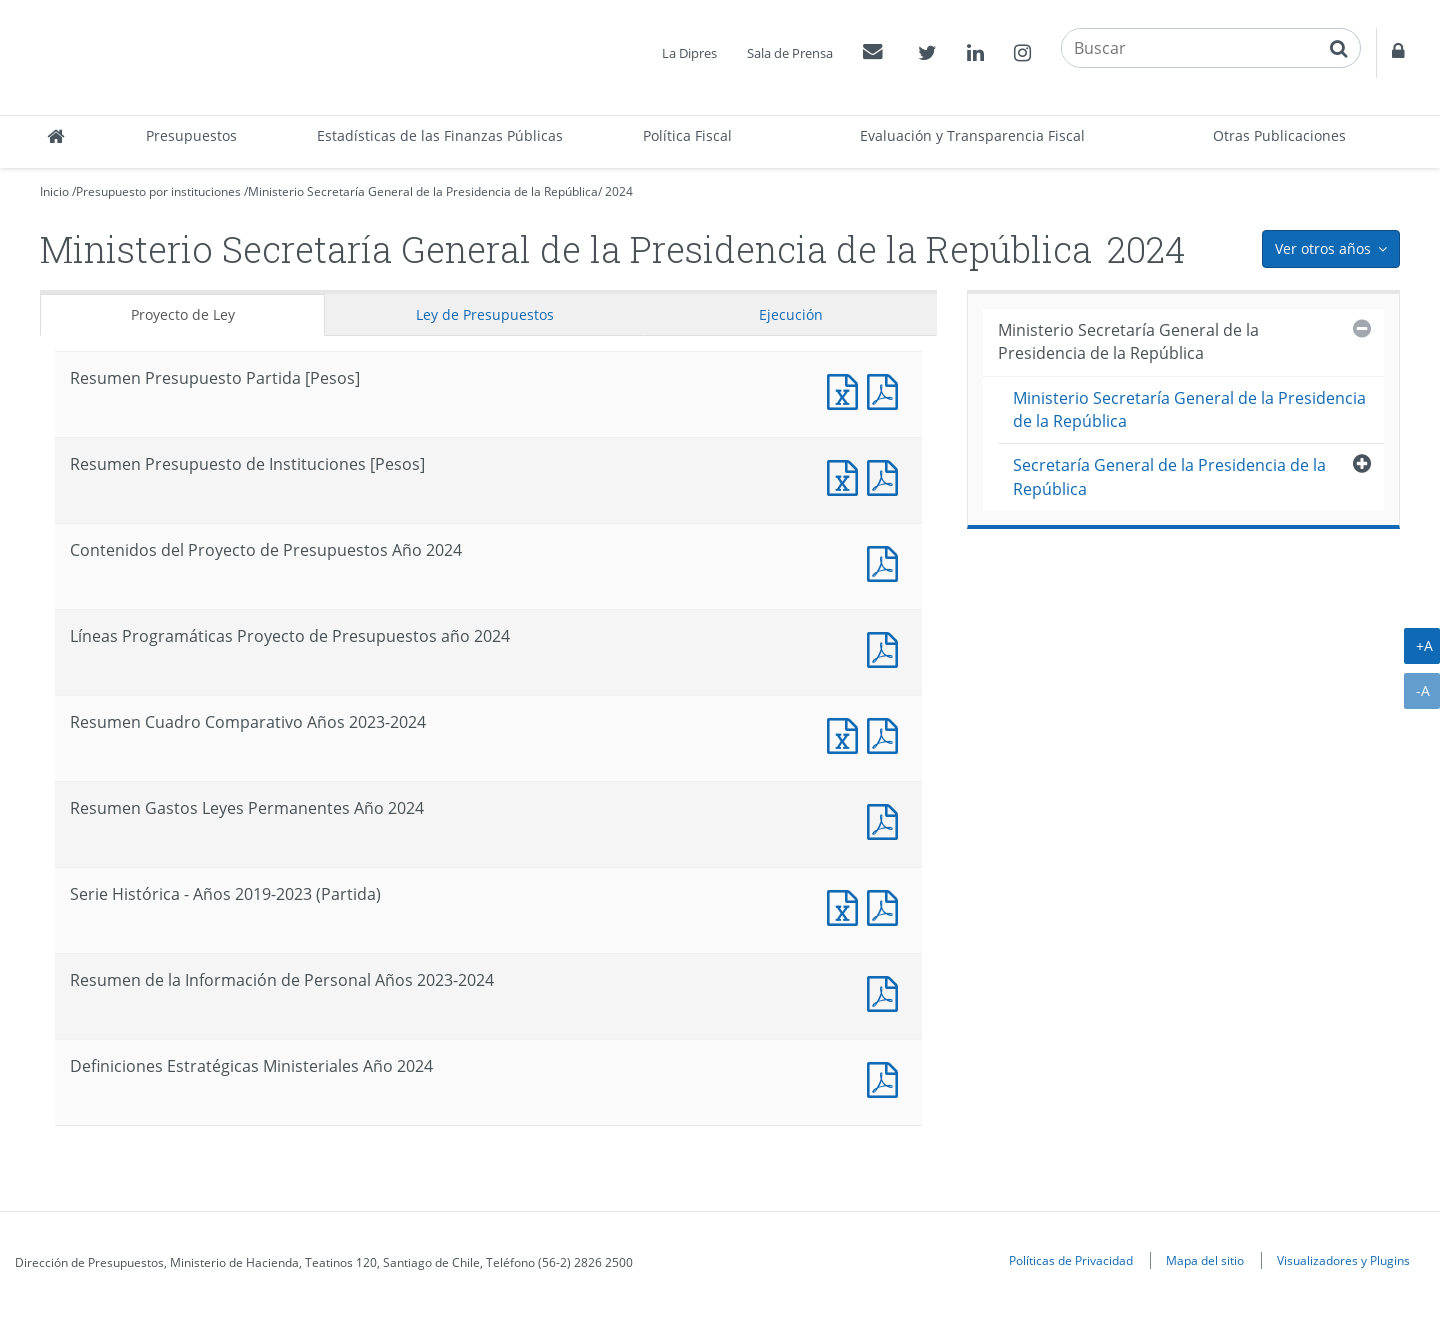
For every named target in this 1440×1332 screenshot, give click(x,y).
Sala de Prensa (790, 53)
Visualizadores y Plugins (1343, 1260)
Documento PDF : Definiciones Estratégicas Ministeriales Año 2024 (887, 1077)
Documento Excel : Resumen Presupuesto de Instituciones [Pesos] (847, 475)
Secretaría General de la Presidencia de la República (1169, 476)
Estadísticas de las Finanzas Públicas (440, 135)
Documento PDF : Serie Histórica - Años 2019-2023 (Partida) (887, 905)
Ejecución (791, 314)
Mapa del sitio (1205, 1260)
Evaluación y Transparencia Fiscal (972, 135)
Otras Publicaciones (1279, 135)
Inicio (54, 191)
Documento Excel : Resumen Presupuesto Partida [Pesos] (847, 389)
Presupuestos (191, 135)
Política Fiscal (687, 135)
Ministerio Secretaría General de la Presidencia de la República (423, 191)
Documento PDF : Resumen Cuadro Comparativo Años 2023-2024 (887, 733)
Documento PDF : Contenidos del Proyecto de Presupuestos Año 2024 (887, 561)
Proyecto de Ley (183, 314)
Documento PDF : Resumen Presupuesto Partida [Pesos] (887, 389)
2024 (619, 191)
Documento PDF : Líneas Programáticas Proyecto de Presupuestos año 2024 (887, 647)
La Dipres (689, 53)
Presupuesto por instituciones (158, 191)
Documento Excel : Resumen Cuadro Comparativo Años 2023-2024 (847, 733)
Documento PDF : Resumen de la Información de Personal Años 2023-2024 (887, 991)
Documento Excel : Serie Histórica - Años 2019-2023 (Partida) (847, 905)
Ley (485, 314)
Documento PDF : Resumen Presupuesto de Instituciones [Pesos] (887, 475)
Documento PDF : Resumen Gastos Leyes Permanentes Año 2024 (887, 819)
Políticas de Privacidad (1071, 1260)
